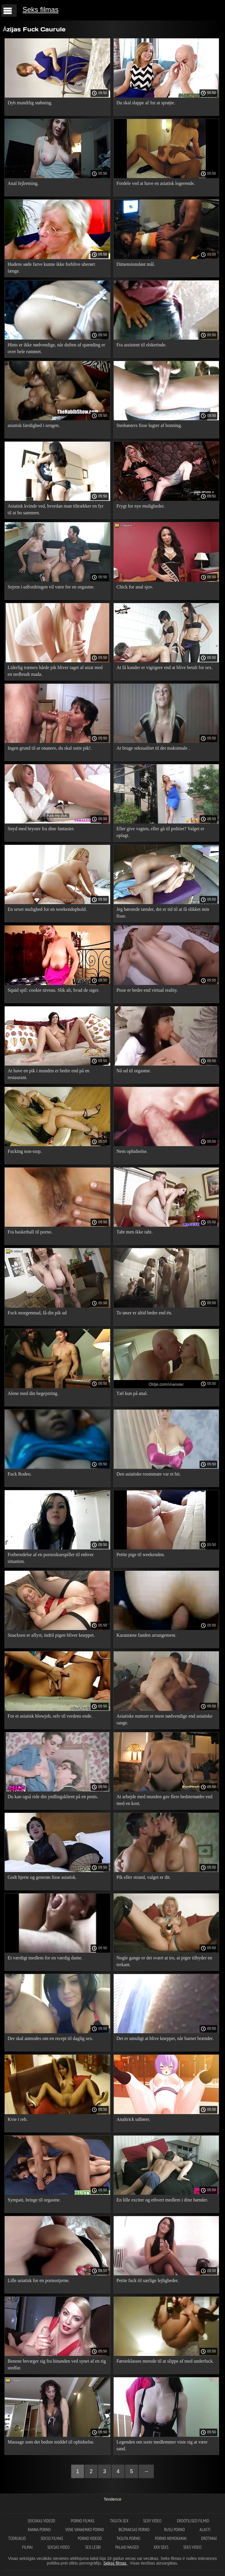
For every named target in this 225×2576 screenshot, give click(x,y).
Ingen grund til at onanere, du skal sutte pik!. (50, 748)
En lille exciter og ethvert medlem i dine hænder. (162, 2199)
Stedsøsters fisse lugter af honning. (149, 425)
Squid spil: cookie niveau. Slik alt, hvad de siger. (53, 990)
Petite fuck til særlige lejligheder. (148, 2280)
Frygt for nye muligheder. (141, 505)
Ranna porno (39, 2529)
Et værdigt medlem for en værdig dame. (45, 1957)
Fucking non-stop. (25, 1151)
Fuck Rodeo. (20, 1473)
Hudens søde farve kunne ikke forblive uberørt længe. (51, 267)
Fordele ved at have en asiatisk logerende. (156, 183)
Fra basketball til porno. (30, 1231)
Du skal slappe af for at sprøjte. (146, 102)
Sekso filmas (51, 2538)
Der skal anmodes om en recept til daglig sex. (50, 2038)
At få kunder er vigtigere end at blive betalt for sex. (165, 667)
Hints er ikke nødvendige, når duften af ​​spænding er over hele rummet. (56, 348)
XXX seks (161, 2547)
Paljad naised (127, 2547)
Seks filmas (41, 9)
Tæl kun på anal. (132, 1393)
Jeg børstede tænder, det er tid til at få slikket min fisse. (163, 912)
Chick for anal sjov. (135, 586)
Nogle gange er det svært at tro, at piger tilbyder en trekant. (164, 1961)
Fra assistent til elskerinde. (142, 344)
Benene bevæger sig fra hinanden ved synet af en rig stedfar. (57, 2364)
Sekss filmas (115, 2563)
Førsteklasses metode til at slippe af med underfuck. (165, 2361)
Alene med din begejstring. (33, 1393)
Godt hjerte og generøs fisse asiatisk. (42, 1877)
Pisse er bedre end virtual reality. (147, 990)
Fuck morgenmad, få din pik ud (37, 1312)
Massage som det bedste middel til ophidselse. (51, 2441)
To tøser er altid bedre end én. (144, 1312)
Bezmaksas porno (134, 2529)
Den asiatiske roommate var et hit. (149, 1473)
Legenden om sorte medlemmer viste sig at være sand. (162, 2445)
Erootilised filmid (193, 2521)
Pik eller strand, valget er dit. (144, 1877)
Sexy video (153, 2521)
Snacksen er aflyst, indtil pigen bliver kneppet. (51, 1635)
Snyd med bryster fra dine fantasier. (41, 828)
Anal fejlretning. (23, 183)
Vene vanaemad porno (84, 2529)
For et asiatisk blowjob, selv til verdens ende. (50, 1716)
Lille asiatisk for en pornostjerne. (39, 2280)
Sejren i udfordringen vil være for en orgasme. (51, 586)
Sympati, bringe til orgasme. (34, 2199)
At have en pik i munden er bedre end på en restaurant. (48, 1074)
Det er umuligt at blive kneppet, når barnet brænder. (165, 2038)
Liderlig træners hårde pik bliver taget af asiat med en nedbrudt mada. (55, 671)
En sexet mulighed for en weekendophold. (47, 909)
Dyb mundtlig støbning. (30, 102)
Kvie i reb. (18, 2119)
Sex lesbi (93, 2547)
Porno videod (90, 2538)
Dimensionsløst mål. (136, 264)
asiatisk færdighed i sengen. (34, 425)
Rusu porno (174, 2529)
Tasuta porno (128, 2538)
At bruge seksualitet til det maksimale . (153, 748)
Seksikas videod (42, 2521)
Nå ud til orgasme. (134, 1070)
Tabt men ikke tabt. (135, 1231)
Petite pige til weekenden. (141, 1554)
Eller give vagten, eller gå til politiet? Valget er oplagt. (160, 832)
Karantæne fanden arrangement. (147, 1635)
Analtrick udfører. (133, 2119)
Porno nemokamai (171, 2538)
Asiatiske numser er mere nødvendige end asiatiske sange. (165, 1719)
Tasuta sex (119, 2521)
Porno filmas (83, 2521)
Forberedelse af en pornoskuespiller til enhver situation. (51, 1558)
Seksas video (58, 2547)
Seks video (192, 2547)
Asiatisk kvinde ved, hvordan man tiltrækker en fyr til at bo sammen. (55, 509)
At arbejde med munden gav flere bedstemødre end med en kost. (164, 1800)
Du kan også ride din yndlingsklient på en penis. (53, 1796)
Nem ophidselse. (132, 1151)
